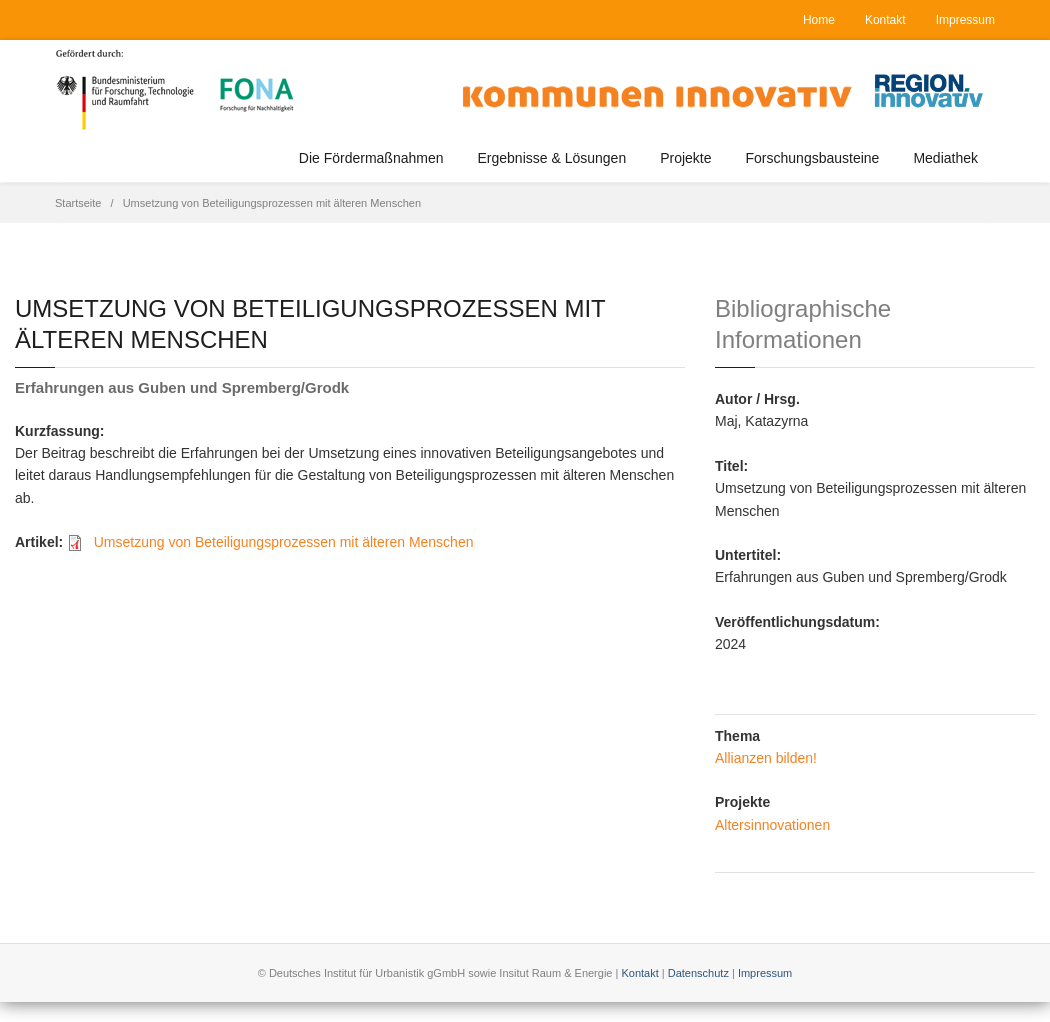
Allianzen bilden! (766, 758)
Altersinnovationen (772, 825)
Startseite (78, 203)
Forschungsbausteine (813, 158)
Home (819, 20)
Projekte (685, 158)
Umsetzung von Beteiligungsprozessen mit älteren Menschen (284, 542)
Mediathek (945, 158)
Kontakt (885, 20)
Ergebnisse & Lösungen (552, 158)
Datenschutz (698, 973)
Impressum (965, 20)
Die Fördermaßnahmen (371, 158)
